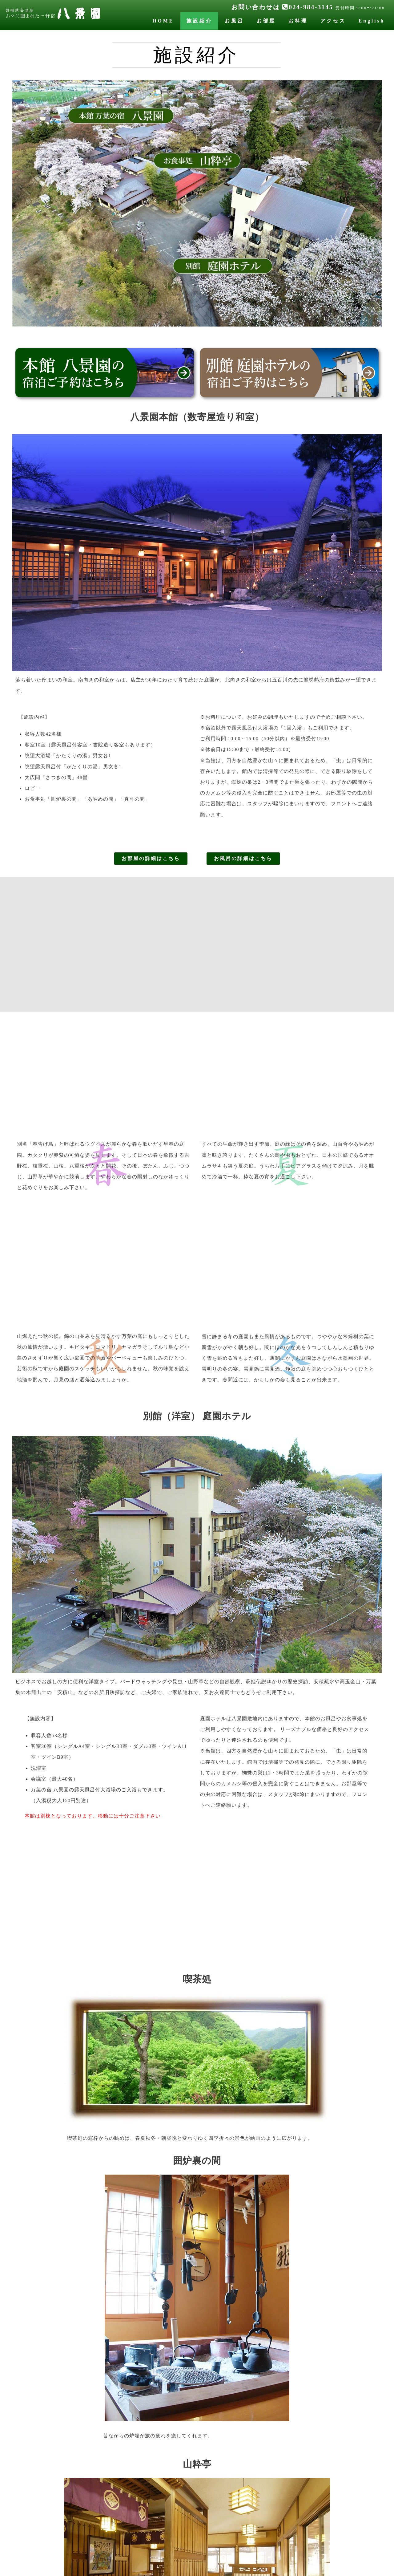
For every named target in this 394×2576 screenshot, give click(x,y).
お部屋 (266, 20)
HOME (163, 20)
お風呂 (234, 20)
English (372, 20)
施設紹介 (199, 20)
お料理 (298, 20)
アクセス (333, 20)
